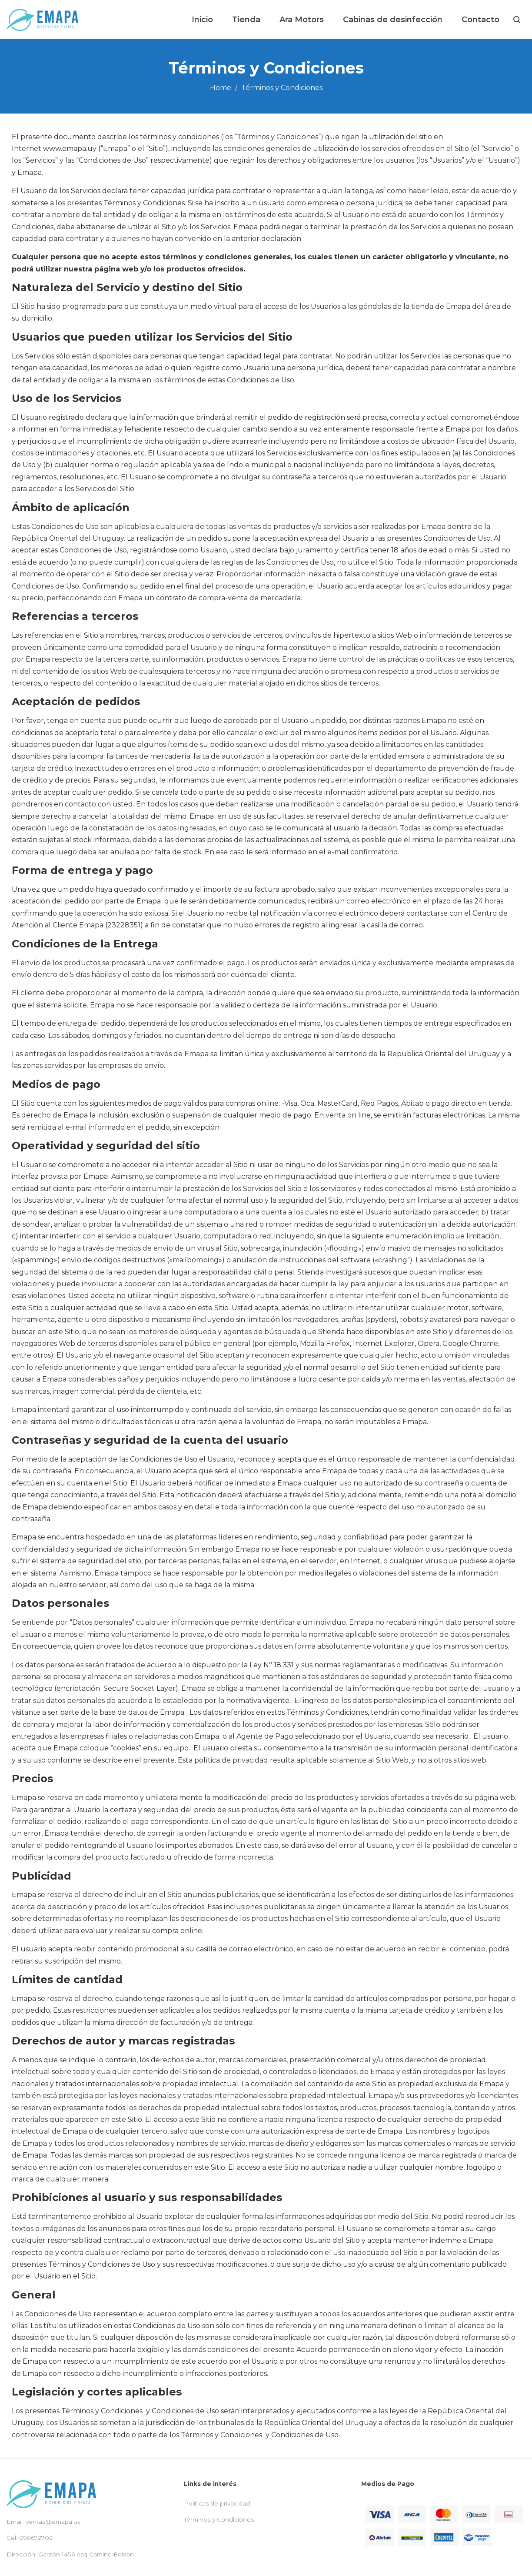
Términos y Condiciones (219, 2519)
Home (220, 88)
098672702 (36, 2537)
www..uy (69, 148)
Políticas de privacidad (217, 2503)
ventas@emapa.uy (53, 2521)
